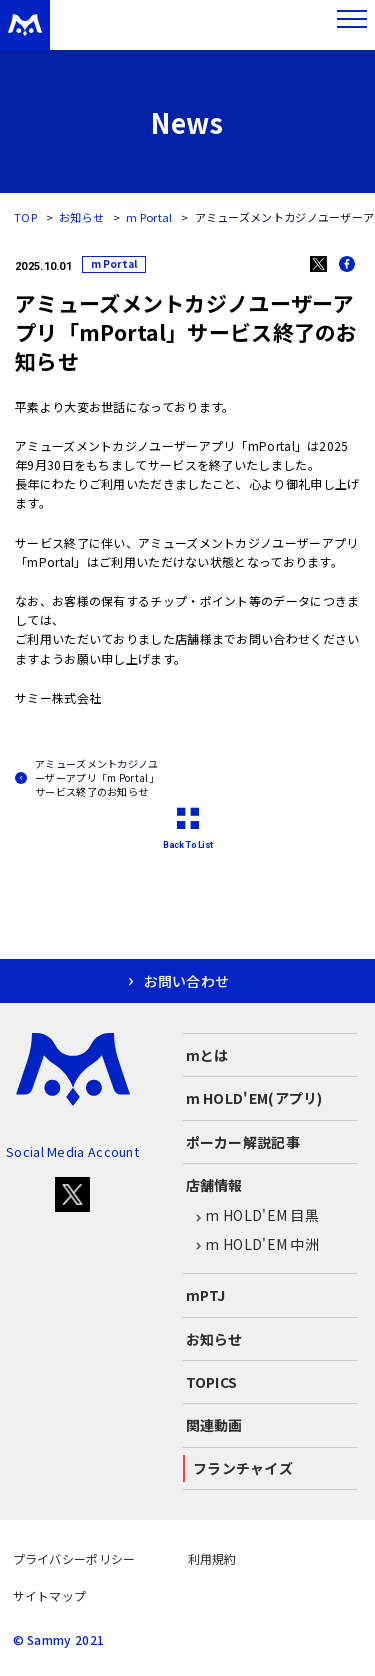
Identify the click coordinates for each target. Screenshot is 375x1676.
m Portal (149, 217)
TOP (25, 217)
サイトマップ (50, 1595)
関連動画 (214, 1425)
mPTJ (206, 1295)
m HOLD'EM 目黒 (253, 1216)
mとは (207, 1055)
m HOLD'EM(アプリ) (254, 1098)
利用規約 (212, 1558)
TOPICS (212, 1382)
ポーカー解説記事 (243, 1142)
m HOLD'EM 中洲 (253, 1245)
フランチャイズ (243, 1468)
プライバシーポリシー (74, 1558)
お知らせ (81, 217)
